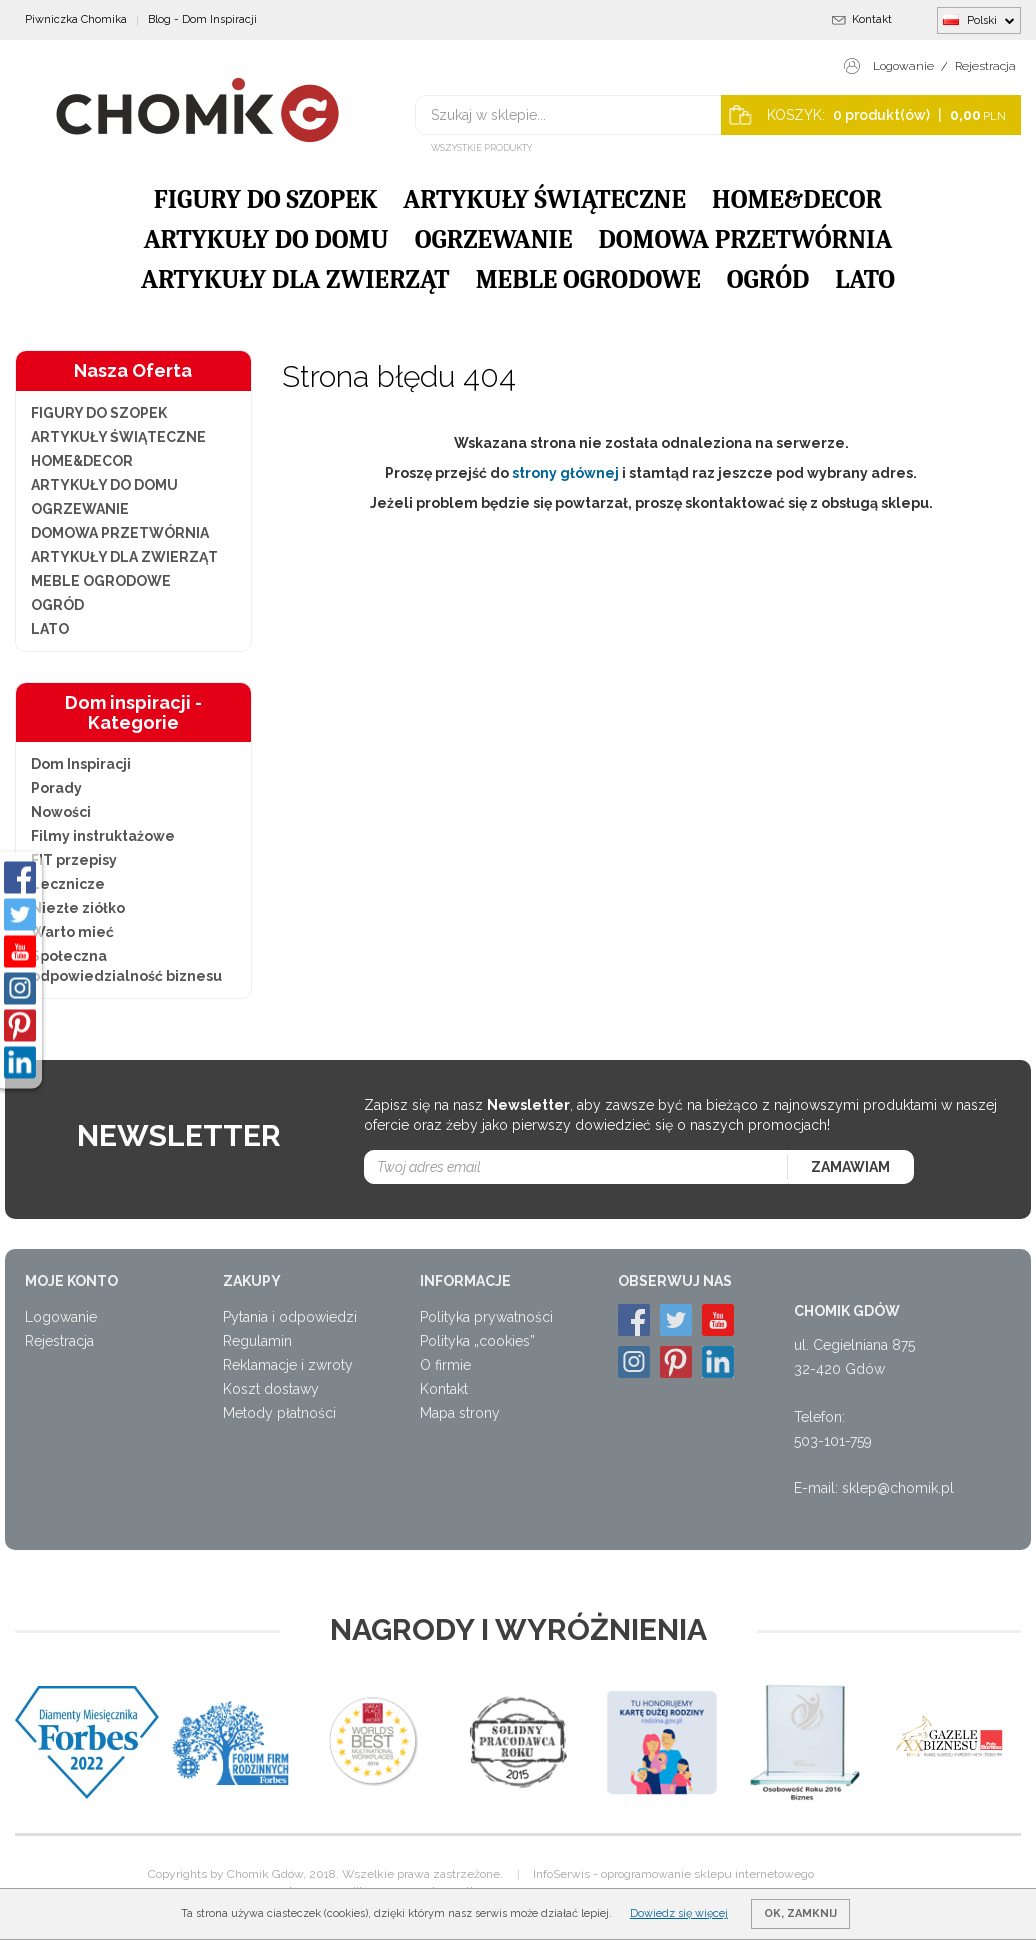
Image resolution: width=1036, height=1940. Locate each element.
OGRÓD (768, 280)
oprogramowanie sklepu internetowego (707, 1874)
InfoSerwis (561, 1874)
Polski (979, 20)
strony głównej (565, 473)
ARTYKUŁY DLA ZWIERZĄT (295, 280)
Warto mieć (72, 932)
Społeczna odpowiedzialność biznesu (126, 966)
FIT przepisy (74, 860)
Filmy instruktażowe (103, 836)
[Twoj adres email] (576, 1167)
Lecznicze (68, 884)
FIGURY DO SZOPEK (266, 200)
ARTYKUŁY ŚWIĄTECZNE (544, 200)
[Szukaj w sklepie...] (595, 115)
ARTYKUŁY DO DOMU (266, 240)
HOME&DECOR (797, 200)
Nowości (61, 812)
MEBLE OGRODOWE (588, 280)
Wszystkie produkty (481, 148)
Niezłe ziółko (78, 908)
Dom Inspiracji (81, 764)
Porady (56, 788)
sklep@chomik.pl (898, 1488)
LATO (865, 280)
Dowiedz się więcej (679, 1913)
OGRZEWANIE (494, 240)
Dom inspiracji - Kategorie (133, 712)
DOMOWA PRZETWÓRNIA (745, 240)
